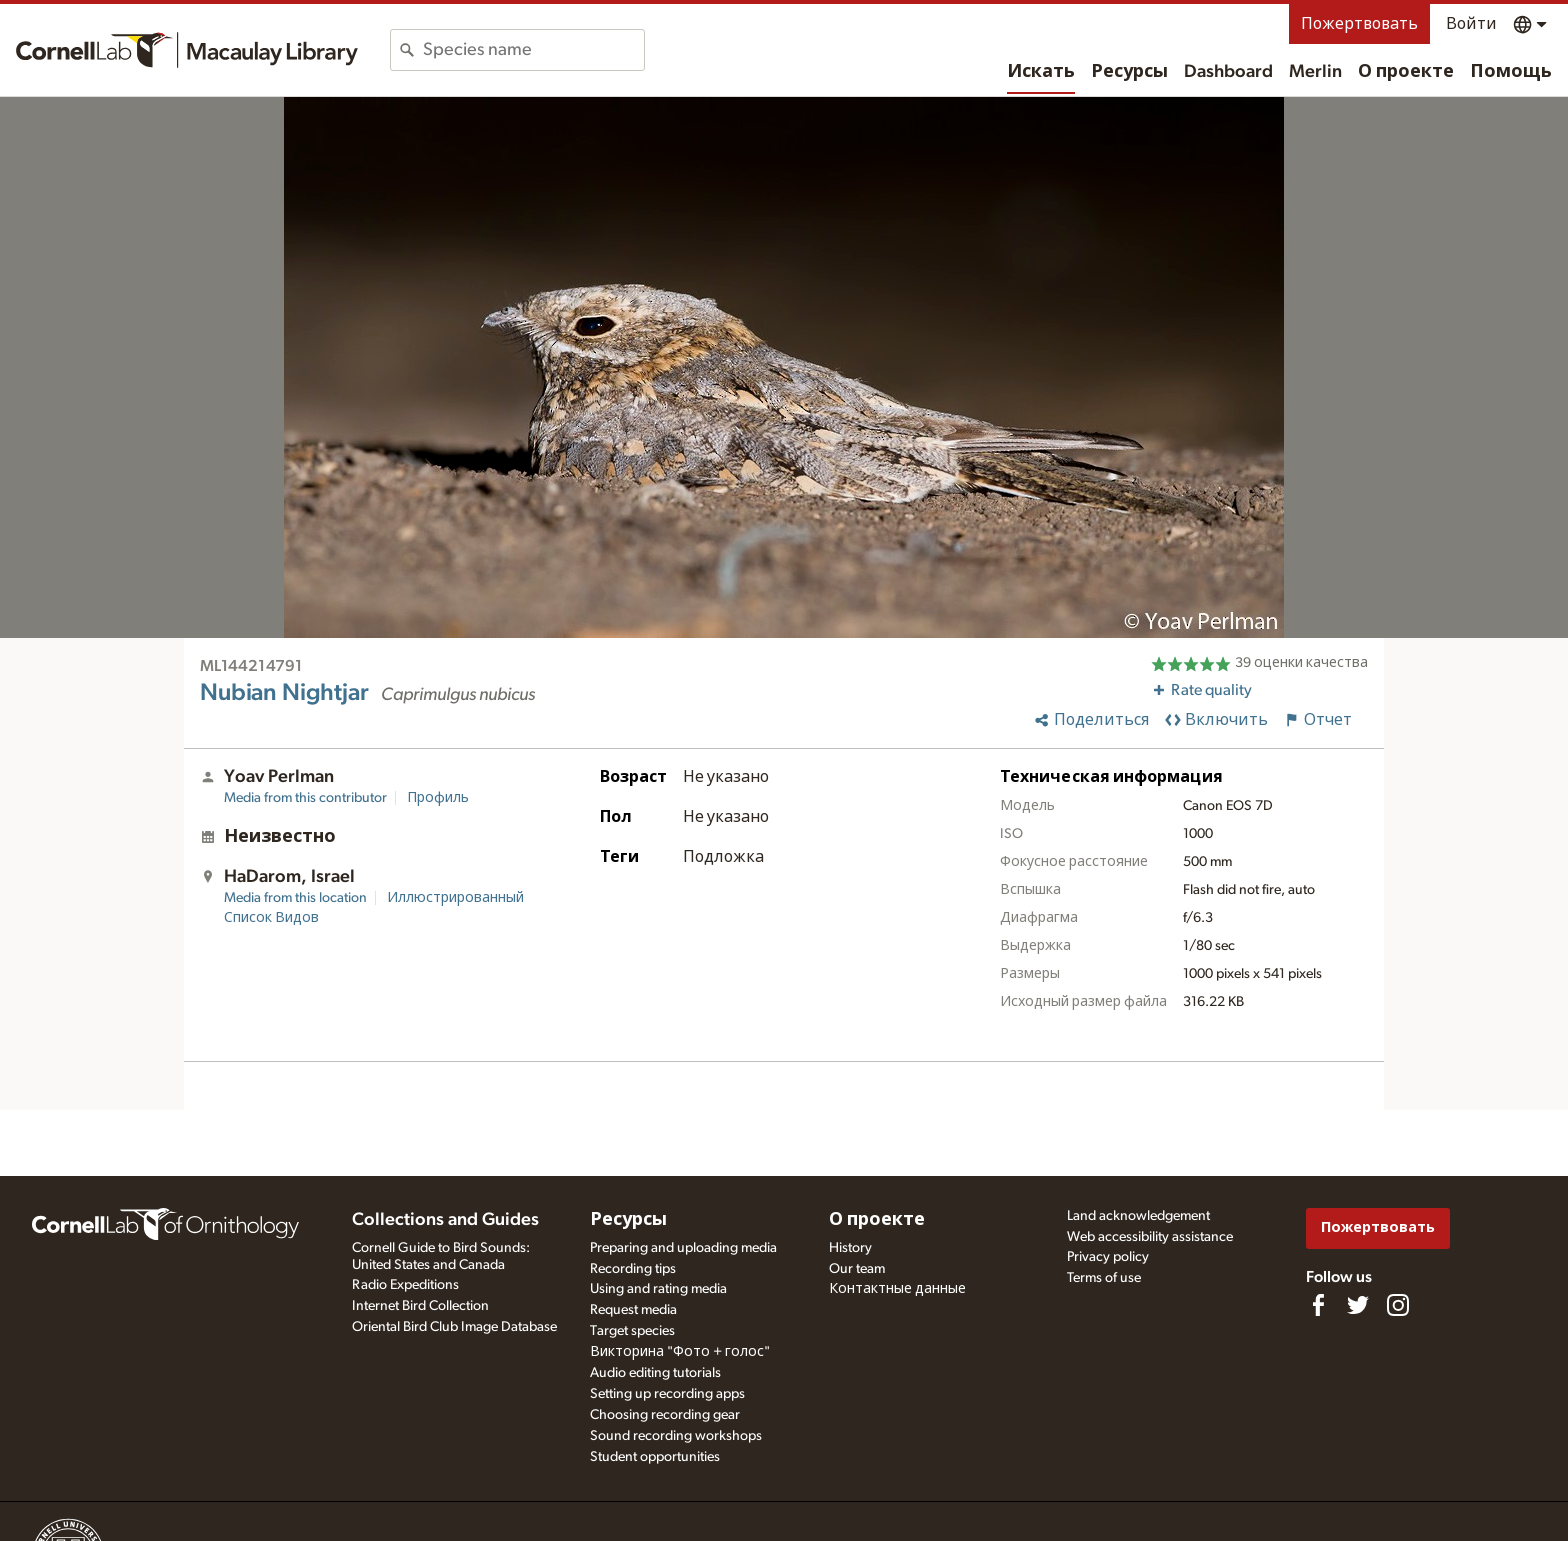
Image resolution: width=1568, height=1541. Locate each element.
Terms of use (1104, 1278)
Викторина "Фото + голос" (680, 1352)
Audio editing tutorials (655, 1373)
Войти (1471, 24)
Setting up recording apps (667, 1394)
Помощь (1511, 72)
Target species (632, 1331)
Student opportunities (655, 1457)
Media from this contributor (305, 798)
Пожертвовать (1359, 24)
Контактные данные (897, 1289)
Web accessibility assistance (1150, 1237)
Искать (1041, 72)
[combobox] (533, 50)
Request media (633, 1310)
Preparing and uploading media (683, 1248)
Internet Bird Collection (420, 1306)
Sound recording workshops (676, 1436)
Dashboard (1228, 72)
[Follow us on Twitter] (1358, 1305)
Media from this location (295, 898)
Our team (857, 1269)
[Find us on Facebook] (1318, 1305)
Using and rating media (658, 1289)
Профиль (438, 798)
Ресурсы (1129, 72)
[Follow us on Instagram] (1398, 1305)
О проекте (1406, 72)
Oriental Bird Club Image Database (454, 1327)
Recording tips (633, 1269)
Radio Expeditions (405, 1285)
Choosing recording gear (665, 1415)
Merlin (1315, 72)
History (850, 1248)
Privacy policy (1108, 1257)
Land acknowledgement (1138, 1216)
